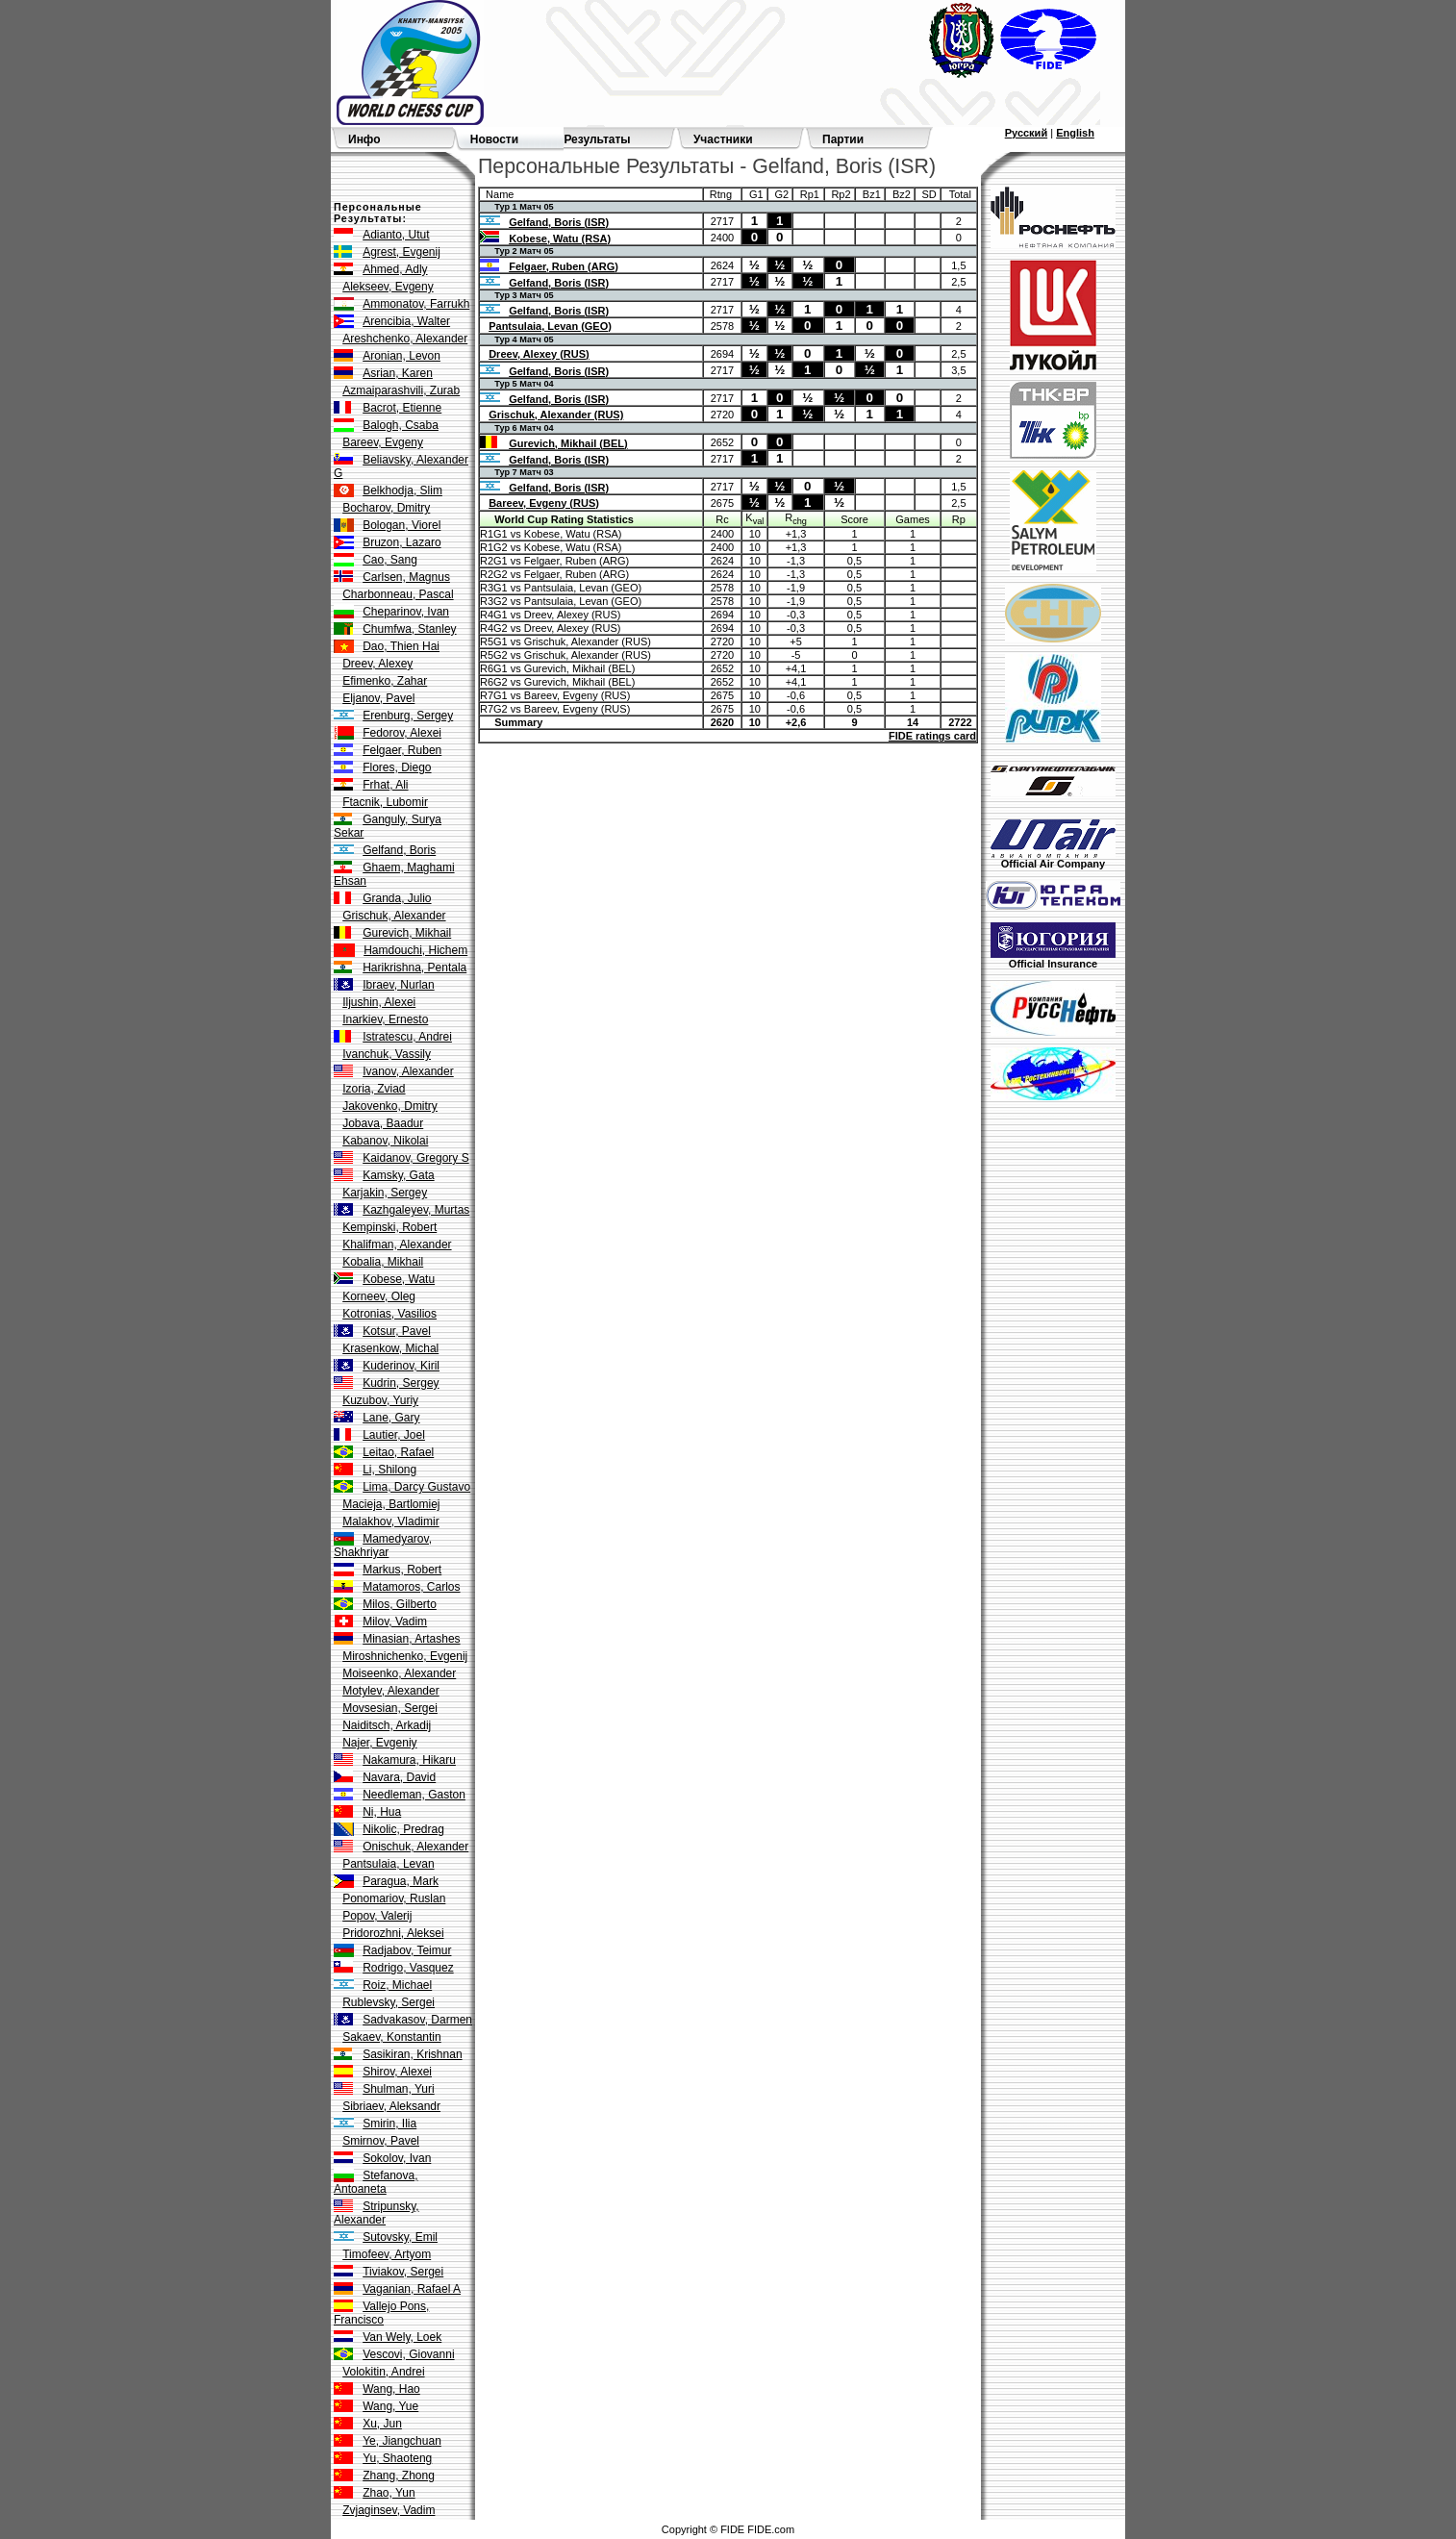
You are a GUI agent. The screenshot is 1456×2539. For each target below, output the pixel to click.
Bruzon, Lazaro (401, 542)
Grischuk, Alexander (393, 915)
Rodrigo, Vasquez (408, 1967)
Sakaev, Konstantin (391, 2037)
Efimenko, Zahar (384, 681)
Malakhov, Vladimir (390, 1521)
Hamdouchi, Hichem (415, 950)
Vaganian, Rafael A (412, 2289)
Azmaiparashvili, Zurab (401, 390)
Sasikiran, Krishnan (412, 2054)
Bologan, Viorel (401, 525)
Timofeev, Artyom (386, 2254)
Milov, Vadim (395, 1621)
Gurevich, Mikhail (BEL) (568, 443)
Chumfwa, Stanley (409, 629)
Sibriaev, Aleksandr (391, 2106)
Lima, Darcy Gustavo (416, 1487)
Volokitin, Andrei (383, 2371)
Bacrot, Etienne (402, 408)
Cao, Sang (390, 559)
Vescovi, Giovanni (408, 2354)
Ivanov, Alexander (408, 1071)
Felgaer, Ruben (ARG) (563, 266)
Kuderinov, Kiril (401, 1365)
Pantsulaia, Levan (388, 1864)
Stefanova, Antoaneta (376, 2182)
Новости (494, 139)
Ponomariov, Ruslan (393, 1898)
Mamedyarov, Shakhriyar (383, 1545)
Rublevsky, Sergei (388, 2002)
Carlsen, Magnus (406, 577)
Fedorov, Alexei (402, 733)
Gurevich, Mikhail (407, 933)
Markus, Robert (402, 1569)
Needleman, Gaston (414, 1794)
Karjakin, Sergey (384, 1192)
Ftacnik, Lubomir (385, 802)
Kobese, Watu (399, 1279)
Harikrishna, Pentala (414, 967)
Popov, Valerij (377, 1916)
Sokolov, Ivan (397, 2158)
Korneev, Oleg (378, 1296)
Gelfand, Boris (399, 850)
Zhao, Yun (389, 2493)
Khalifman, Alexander (396, 1244)
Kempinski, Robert (389, 1227)
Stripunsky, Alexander (376, 2213)
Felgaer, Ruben (402, 750)
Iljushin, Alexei (378, 1002)
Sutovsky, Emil (400, 2237)
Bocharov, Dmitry (386, 508)
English (1075, 132)
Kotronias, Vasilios (389, 1313)
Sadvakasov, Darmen (417, 2019)
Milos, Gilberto (400, 1604)
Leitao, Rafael (398, 1452)
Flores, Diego (397, 767)
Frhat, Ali (385, 785)
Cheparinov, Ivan (406, 611)
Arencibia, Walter (406, 321)
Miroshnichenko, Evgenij (404, 1656)
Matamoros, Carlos (411, 1587)
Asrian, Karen (398, 373)
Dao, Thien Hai (401, 646)
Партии (843, 139)
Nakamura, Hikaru (409, 1760)
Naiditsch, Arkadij (386, 1725)
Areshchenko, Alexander (404, 338)
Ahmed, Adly (395, 269)
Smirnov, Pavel (380, 2141)
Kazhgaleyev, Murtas (416, 1210)
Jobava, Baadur (382, 1123)
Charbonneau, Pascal (397, 594)
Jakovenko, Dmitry (390, 1106)
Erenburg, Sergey (408, 715)
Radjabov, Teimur (407, 1950)
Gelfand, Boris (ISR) (559, 222)
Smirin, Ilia (389, 2123)
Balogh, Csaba (401, 425)
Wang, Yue (390, 2406)
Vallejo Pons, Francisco (381, 2313)
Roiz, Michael (397, 1985)
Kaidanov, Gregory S (416, 1158)
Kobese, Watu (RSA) (560, 238)
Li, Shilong (389, 1469)
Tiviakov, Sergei (403, 2271)
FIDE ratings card (932, 736)
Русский (1026, 132)
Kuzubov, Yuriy (380, 1400)
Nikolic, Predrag (403, 1829)
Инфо (364, 139)
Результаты (597, 139)
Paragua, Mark (401, 1881)
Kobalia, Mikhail (382, 1262)
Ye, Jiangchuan (402, 2441)
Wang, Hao (391, 2389)
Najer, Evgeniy (379, 1742)
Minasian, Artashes (411, 1639)
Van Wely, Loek (402, 2337)
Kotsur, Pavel (397, 1331)
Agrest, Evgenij (401, 252)
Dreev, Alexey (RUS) (539, 354)
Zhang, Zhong (399, 2475)
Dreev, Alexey (377, 663)
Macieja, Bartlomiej (390, 1504)
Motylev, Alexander (390, 1690)
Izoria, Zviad (373, 1088)
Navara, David (399, 1777)
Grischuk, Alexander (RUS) (556, 414)
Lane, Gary (391, 1417)
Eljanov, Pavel (378, 698)
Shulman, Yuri (399, 2089)
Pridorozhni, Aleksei (392, 1933)
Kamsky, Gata (398, 1175)
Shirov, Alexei (397, 2071)
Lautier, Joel (394, 1435)
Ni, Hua (382, 1812)
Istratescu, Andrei (407, 1036)
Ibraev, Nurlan (398, 985)
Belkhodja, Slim (402, 490)
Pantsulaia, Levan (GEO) (550, 326)
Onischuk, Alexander (415, 1846)
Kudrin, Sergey (401, 1383)
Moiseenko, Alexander (399, 1673)
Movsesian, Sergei (390, 1708)
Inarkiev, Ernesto (385, 1019)
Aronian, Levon (401, 356)
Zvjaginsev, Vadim (388, 2510)
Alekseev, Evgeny (388, 286)
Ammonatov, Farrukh (416, 304)
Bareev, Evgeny (382, 442)
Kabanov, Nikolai (385, 1140)
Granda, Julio (397, 898)
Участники (723, 139)
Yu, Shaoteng (397, 2458)
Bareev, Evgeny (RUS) (544, 503)
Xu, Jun (382, 2423)
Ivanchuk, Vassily (386, 1054)
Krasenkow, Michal (390, 1348)
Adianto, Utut (396, 234)
